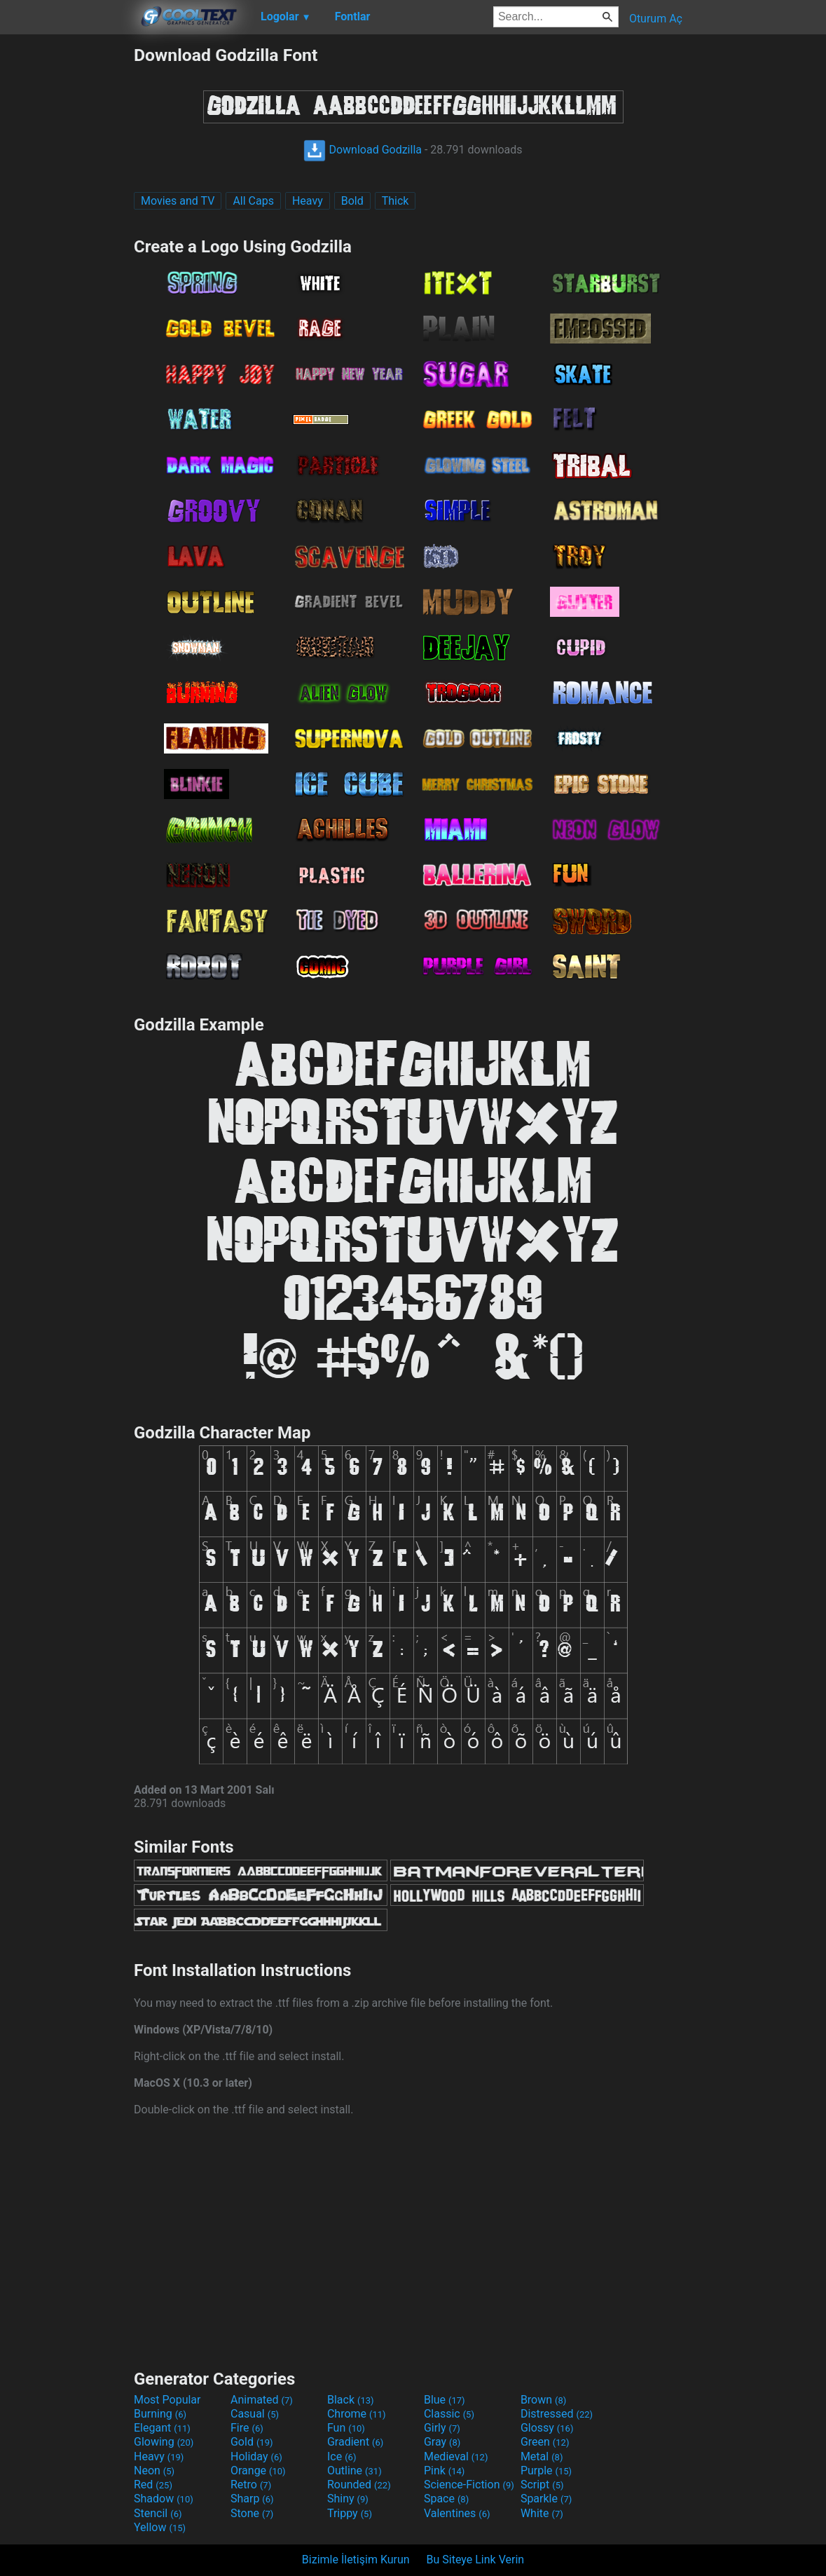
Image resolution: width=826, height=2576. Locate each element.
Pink (444, 2470)
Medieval (456, 2456)
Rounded (359, 2484)
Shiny (348, 2498)
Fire (246, 2427)
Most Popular (167, 2399)
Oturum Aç (655, 18)
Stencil (157, 2513)
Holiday (256, 2456)
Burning (160, 2413)
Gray (442, 2441)
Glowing (163, 2441)
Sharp (252, 2498)
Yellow (160, 2527)
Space (446, 2498)
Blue (444, 2399)
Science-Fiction (469, 2484)
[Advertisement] (67, 255)
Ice (341, 2456)
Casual (254, 2413)
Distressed (557, 2413)
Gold (251, 2441)
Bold (352, 200)
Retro (250, 2484)
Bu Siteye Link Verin (476, 2559)
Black (350, 2399)
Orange (258, 2470)
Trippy (349, 2513)
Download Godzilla (362, 149)
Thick (395, 200)
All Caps (253, 200)
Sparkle (546, 2498)
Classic (449, 2413)
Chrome (356, 2413)
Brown (543, 2399)
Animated (261, 2399)
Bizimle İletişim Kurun (356, 2559)
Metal (542, 2456)
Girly (442, 2427)
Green (545, 2441)
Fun (346, 2427)
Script (542, 2484)
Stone (251, 2513)
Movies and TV (177, 200)
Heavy (307, 200)
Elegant (162, 2427)
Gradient (355, 2441)
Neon (154, 2470)
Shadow (163, 2498)
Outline (354, 2470)
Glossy (547, 2427)
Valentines (457, 2513)
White (542, 2513)
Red (153, 2484)
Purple (546, 2470)
